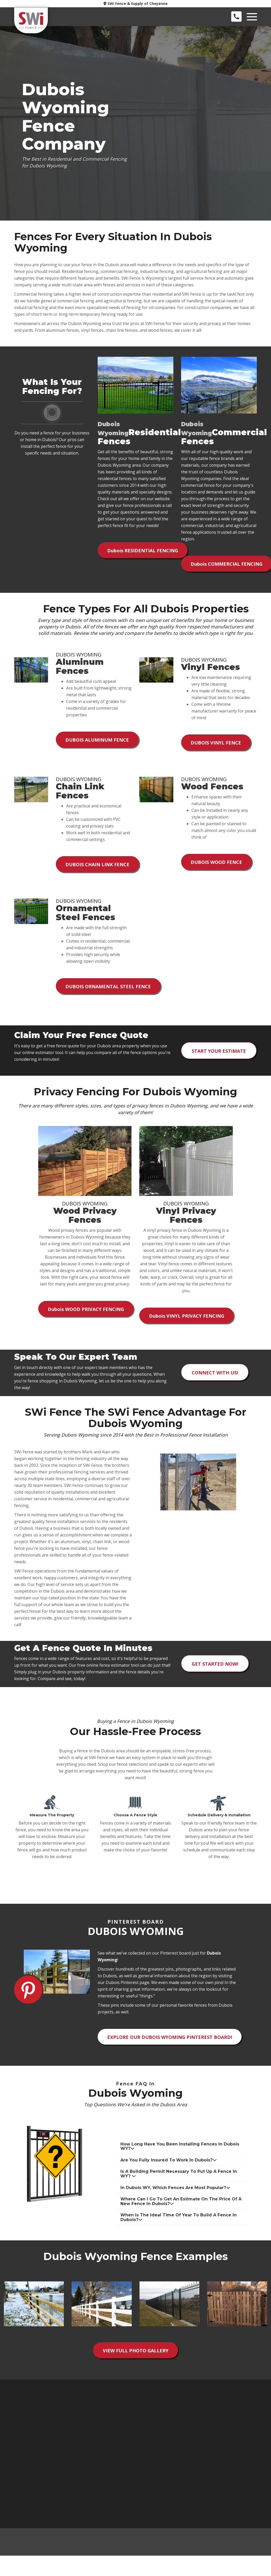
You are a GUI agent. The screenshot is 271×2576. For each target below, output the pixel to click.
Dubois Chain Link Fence (98, 870)
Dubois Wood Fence (217, 868)
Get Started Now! (215, 1675)
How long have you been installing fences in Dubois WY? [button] (179, 2160)
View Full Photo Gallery (135, 2366)
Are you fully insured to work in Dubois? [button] (168, 2174)
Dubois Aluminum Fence (98, 743)
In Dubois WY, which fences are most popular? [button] (175, 2201)
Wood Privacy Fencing (87, 1320)
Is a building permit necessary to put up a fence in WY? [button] (178, 2188)
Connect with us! (215, 1384)
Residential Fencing (143, 552)
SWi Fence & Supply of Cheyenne (136, 3)
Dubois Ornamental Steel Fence (109, 995)
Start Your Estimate (219, 1060)
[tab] (182, 2160)
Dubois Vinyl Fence (217, 746)
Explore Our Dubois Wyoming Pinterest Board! (170, 2050)
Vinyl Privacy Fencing (187, 1326)
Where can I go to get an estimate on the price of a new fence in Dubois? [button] (181, 2215)
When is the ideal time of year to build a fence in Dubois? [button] (178, 2231)
